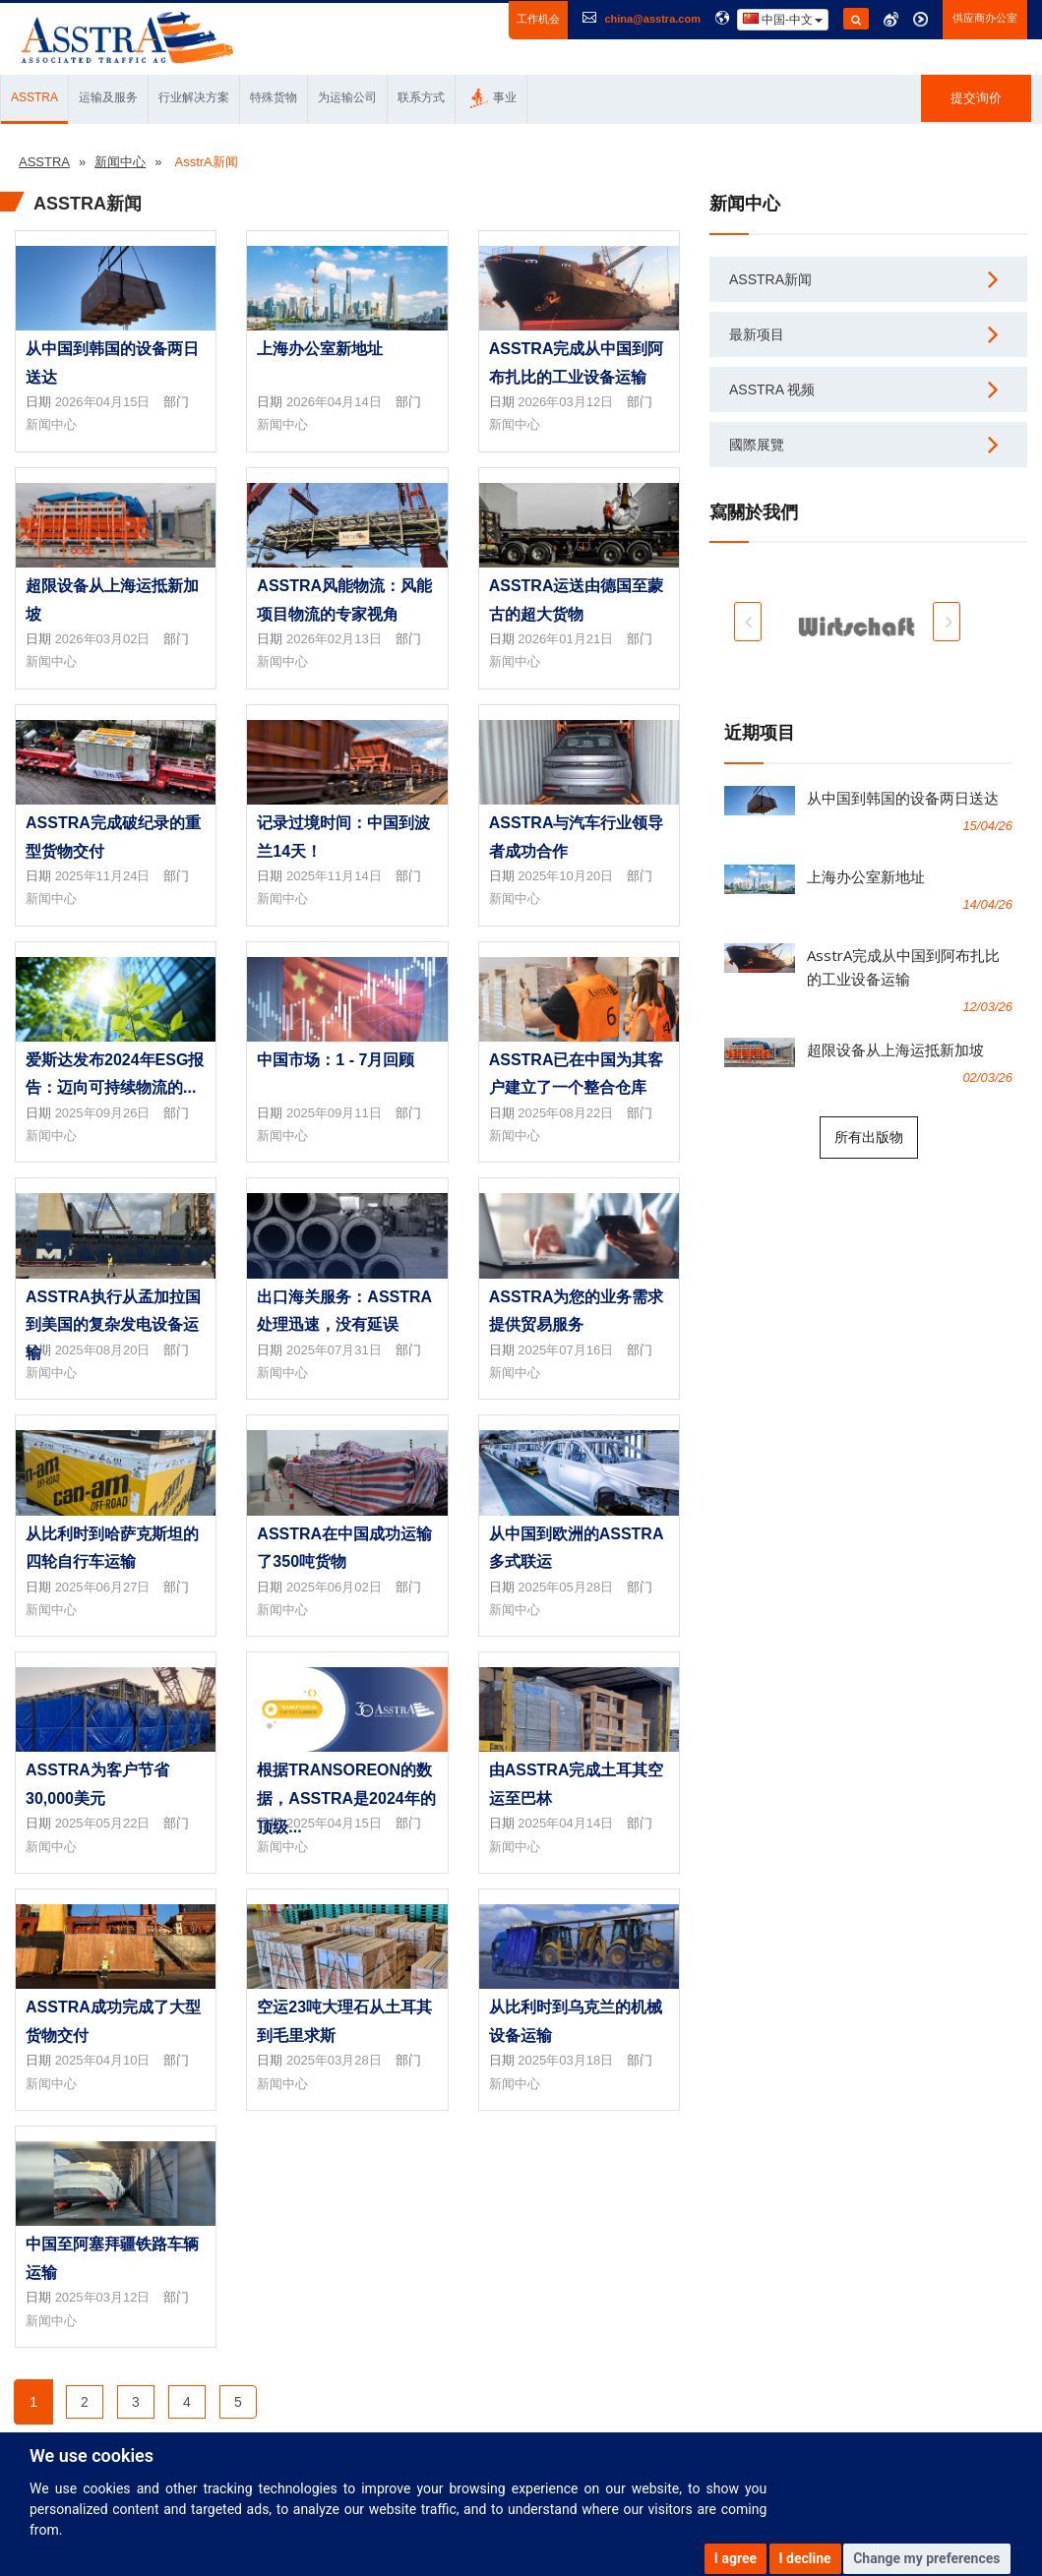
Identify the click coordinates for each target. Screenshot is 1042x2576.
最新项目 (756, 334)
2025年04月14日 (565, 1823)
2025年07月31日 (334, 1350)
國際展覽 (756, 444)
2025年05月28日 (565, 1587)
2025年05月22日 (103, 1823)
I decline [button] (805, 2558)
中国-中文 (783, 19)
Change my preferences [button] (926, 2558)
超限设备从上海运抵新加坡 (895, 1049)
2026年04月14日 (334, 401)
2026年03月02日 (103, 638)
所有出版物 (868, 1137)
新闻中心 (51, 424)
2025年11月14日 (334, 876)
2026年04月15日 (103, 401)
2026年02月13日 (334, 638)
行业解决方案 (193, 97)
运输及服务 (108, 97)
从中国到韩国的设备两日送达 (903, 798)
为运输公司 (347, 97)
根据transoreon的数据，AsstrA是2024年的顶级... (346, 1798)
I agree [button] (735, 2558)
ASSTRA (34, 97)
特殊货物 (273, 97)
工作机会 (538, 19)
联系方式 (421, 97)
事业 (493, 98)
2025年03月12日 (103, 2297)
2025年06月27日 (103, 1587)
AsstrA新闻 (770, 279)
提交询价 (976, 97)
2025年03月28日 (334, 2060)
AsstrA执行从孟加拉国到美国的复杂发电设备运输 (113, 1325)
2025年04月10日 (103, 2060)
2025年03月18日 (565, 2060)
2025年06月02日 (334, 1587)
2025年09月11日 (334, 1113)
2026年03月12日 (565, 401)
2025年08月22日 (565, 1113)
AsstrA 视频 (772, 389)
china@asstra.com (652, 19)
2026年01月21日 (565, 638)
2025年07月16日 (565, 1350)
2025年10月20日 (565, 876)
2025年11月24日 (103, 876)
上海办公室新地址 (320, 348)
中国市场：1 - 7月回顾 (335, 1059)
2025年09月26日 (103, 1113)
